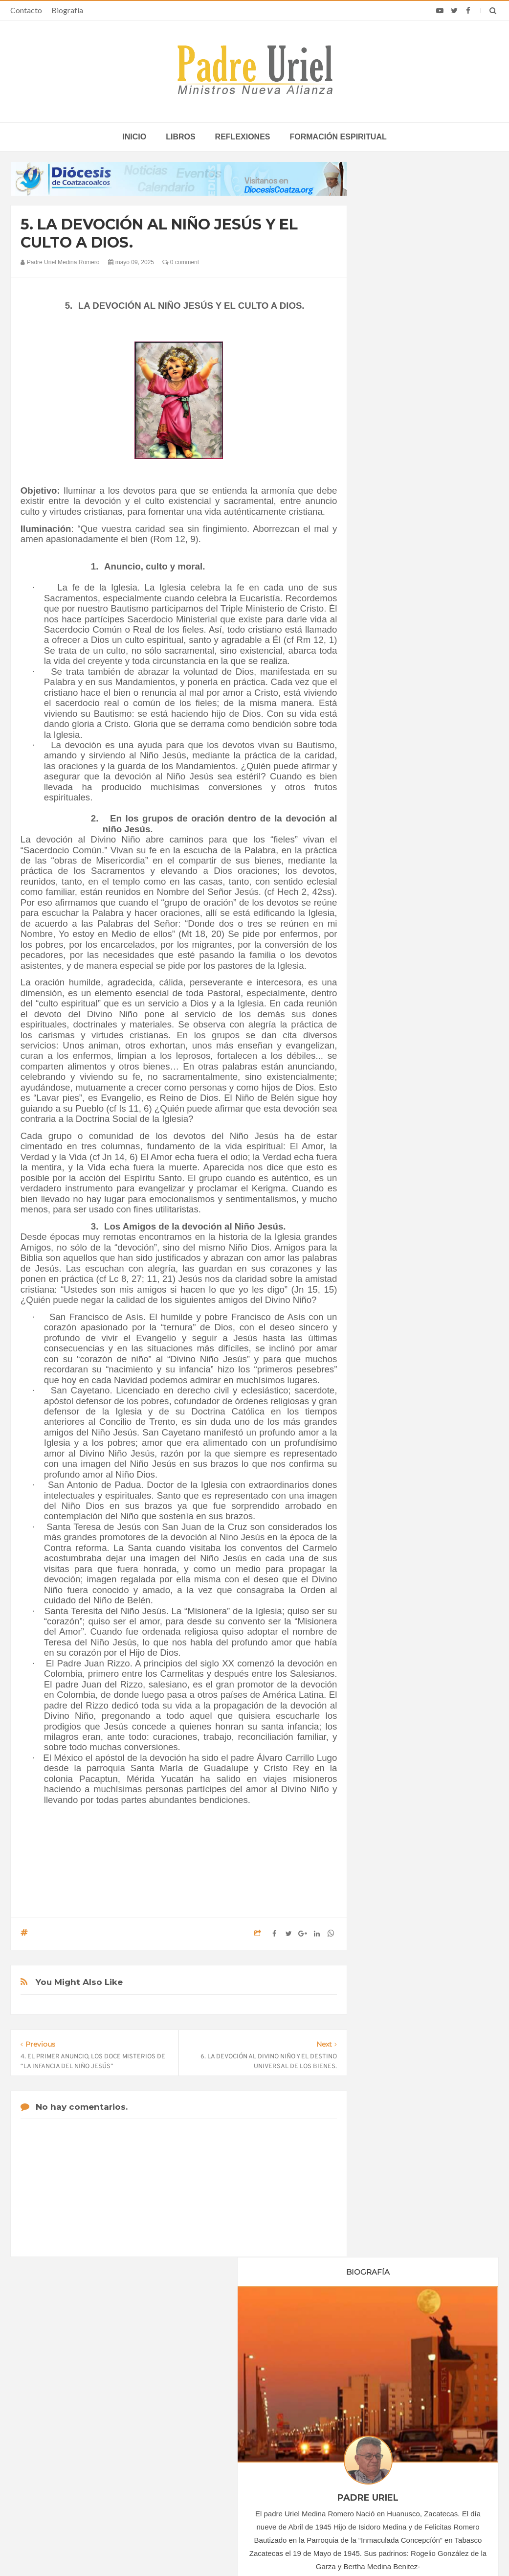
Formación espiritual (338, 137)
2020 (386, 895)
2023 (386, 935)
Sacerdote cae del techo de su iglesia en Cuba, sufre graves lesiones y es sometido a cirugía (413, 2470)
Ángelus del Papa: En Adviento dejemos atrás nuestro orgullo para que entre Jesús (94, 2454)
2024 (386, 949)
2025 (386, 962)
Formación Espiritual (407, 1111)
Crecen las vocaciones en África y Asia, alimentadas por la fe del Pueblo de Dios (245, 2433)
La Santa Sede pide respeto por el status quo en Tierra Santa (97, 2397)
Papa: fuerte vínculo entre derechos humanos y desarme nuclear (96, 2426)
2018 (386, 868)
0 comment (180, 262)
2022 (386, 922)
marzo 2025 (395, 1000)
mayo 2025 (393, 1027)
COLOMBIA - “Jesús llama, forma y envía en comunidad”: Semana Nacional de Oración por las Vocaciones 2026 (254, 2401)
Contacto (26, 10)
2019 (386, 882)
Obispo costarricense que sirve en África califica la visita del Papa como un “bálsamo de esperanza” (414, 2437)
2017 (386, 855)
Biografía (67, 10)
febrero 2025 (396, 987)
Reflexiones (242, 137)
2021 (386, 908)
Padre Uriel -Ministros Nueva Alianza (228, 2549)
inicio (134, 137)
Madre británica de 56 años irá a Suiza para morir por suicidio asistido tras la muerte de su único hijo (414, 2401)
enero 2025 (394, 974)
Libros (180, 137)
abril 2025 (391, 1013)
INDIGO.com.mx (384, 2549)
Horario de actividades (303, 2335)
